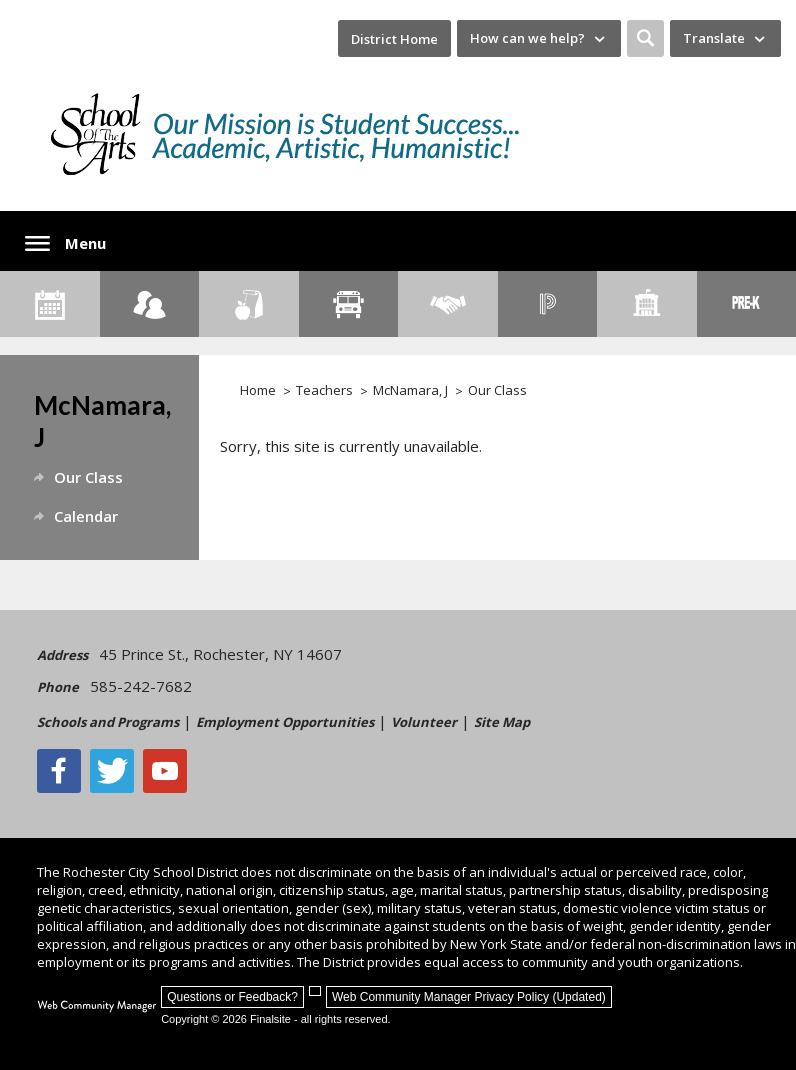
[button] (645, 38)
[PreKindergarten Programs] (747, 304)
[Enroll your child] (150, 304)
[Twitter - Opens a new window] (112, 771)
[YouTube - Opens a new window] (165, 771)
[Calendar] (50, 304)
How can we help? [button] (527, 38)
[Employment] (448, 304)
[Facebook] (59, 771)
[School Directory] (647, 304)
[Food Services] (249, 304)
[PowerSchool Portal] (548, 304)
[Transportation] (349, 304)
